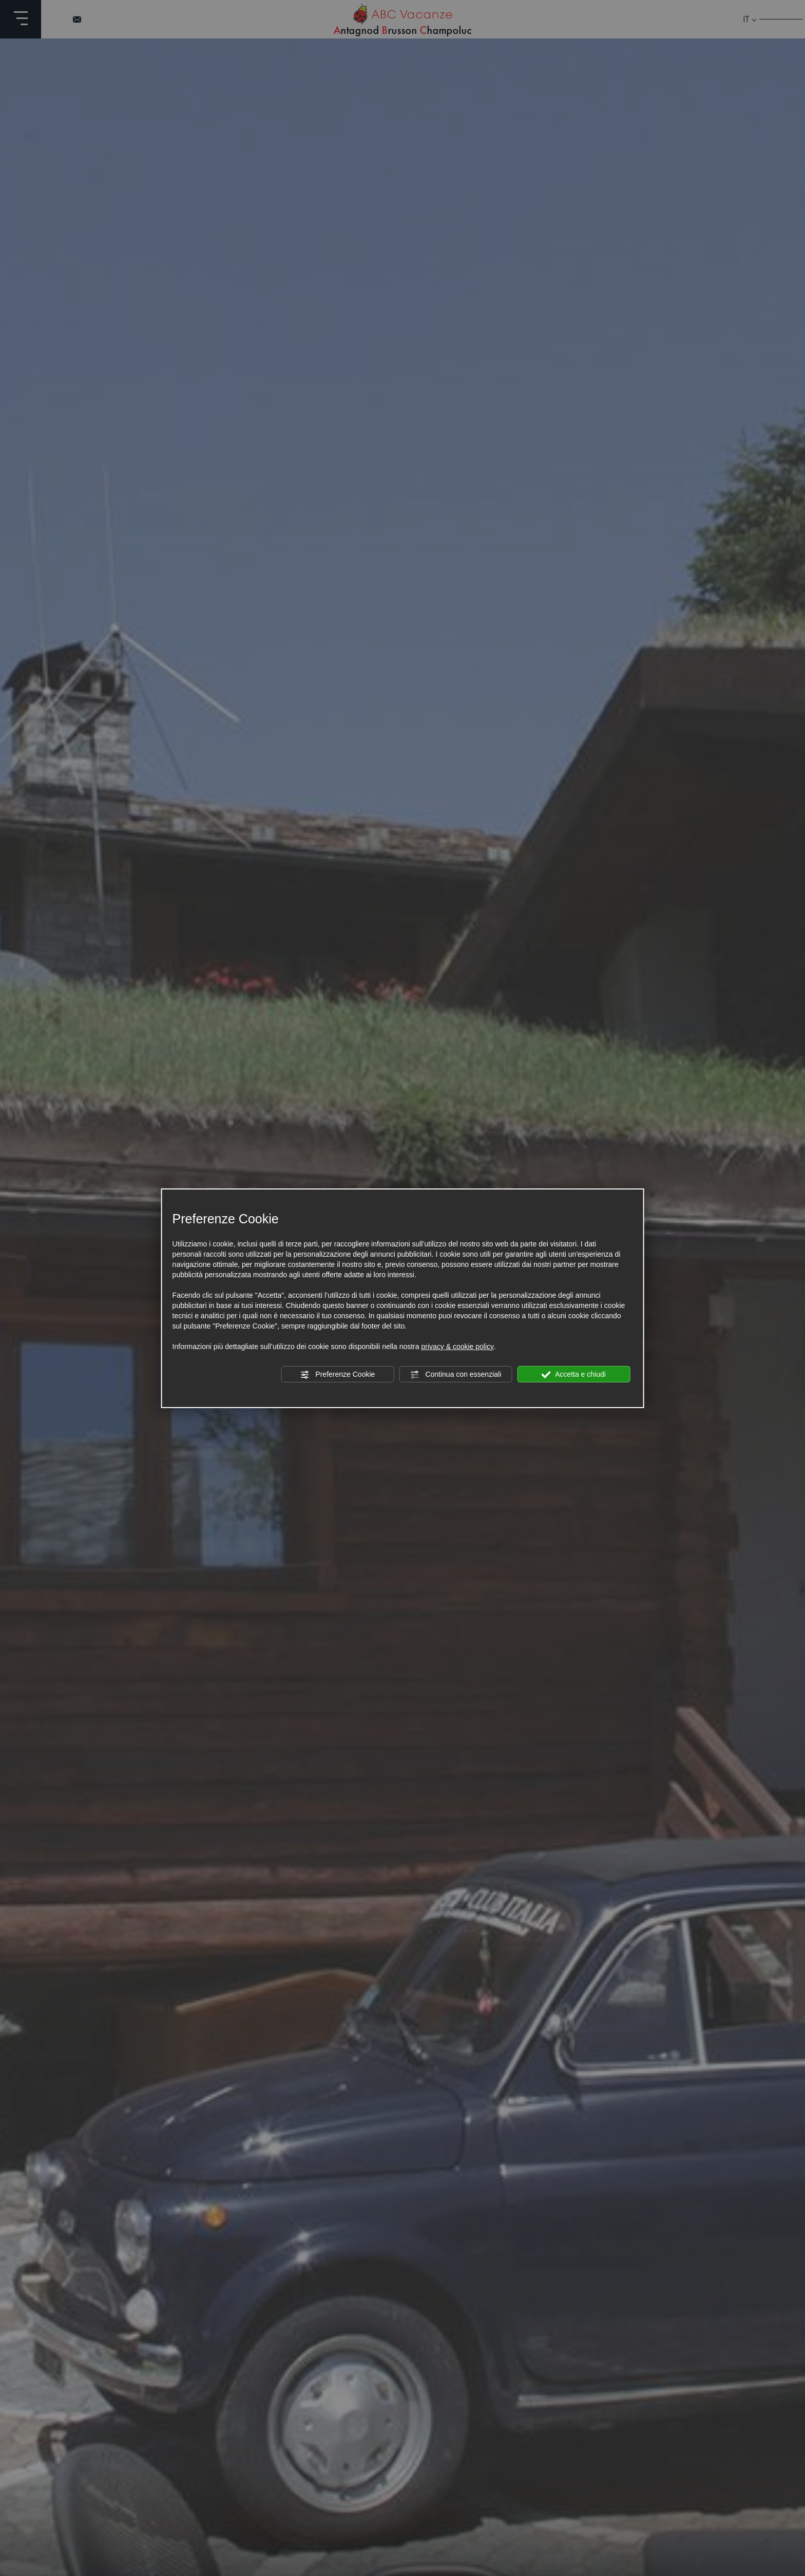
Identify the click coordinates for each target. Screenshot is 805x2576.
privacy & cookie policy (457, 1346)
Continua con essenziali (456, 1374)
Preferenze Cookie (337, 1374)
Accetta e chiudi (574, 1374)
